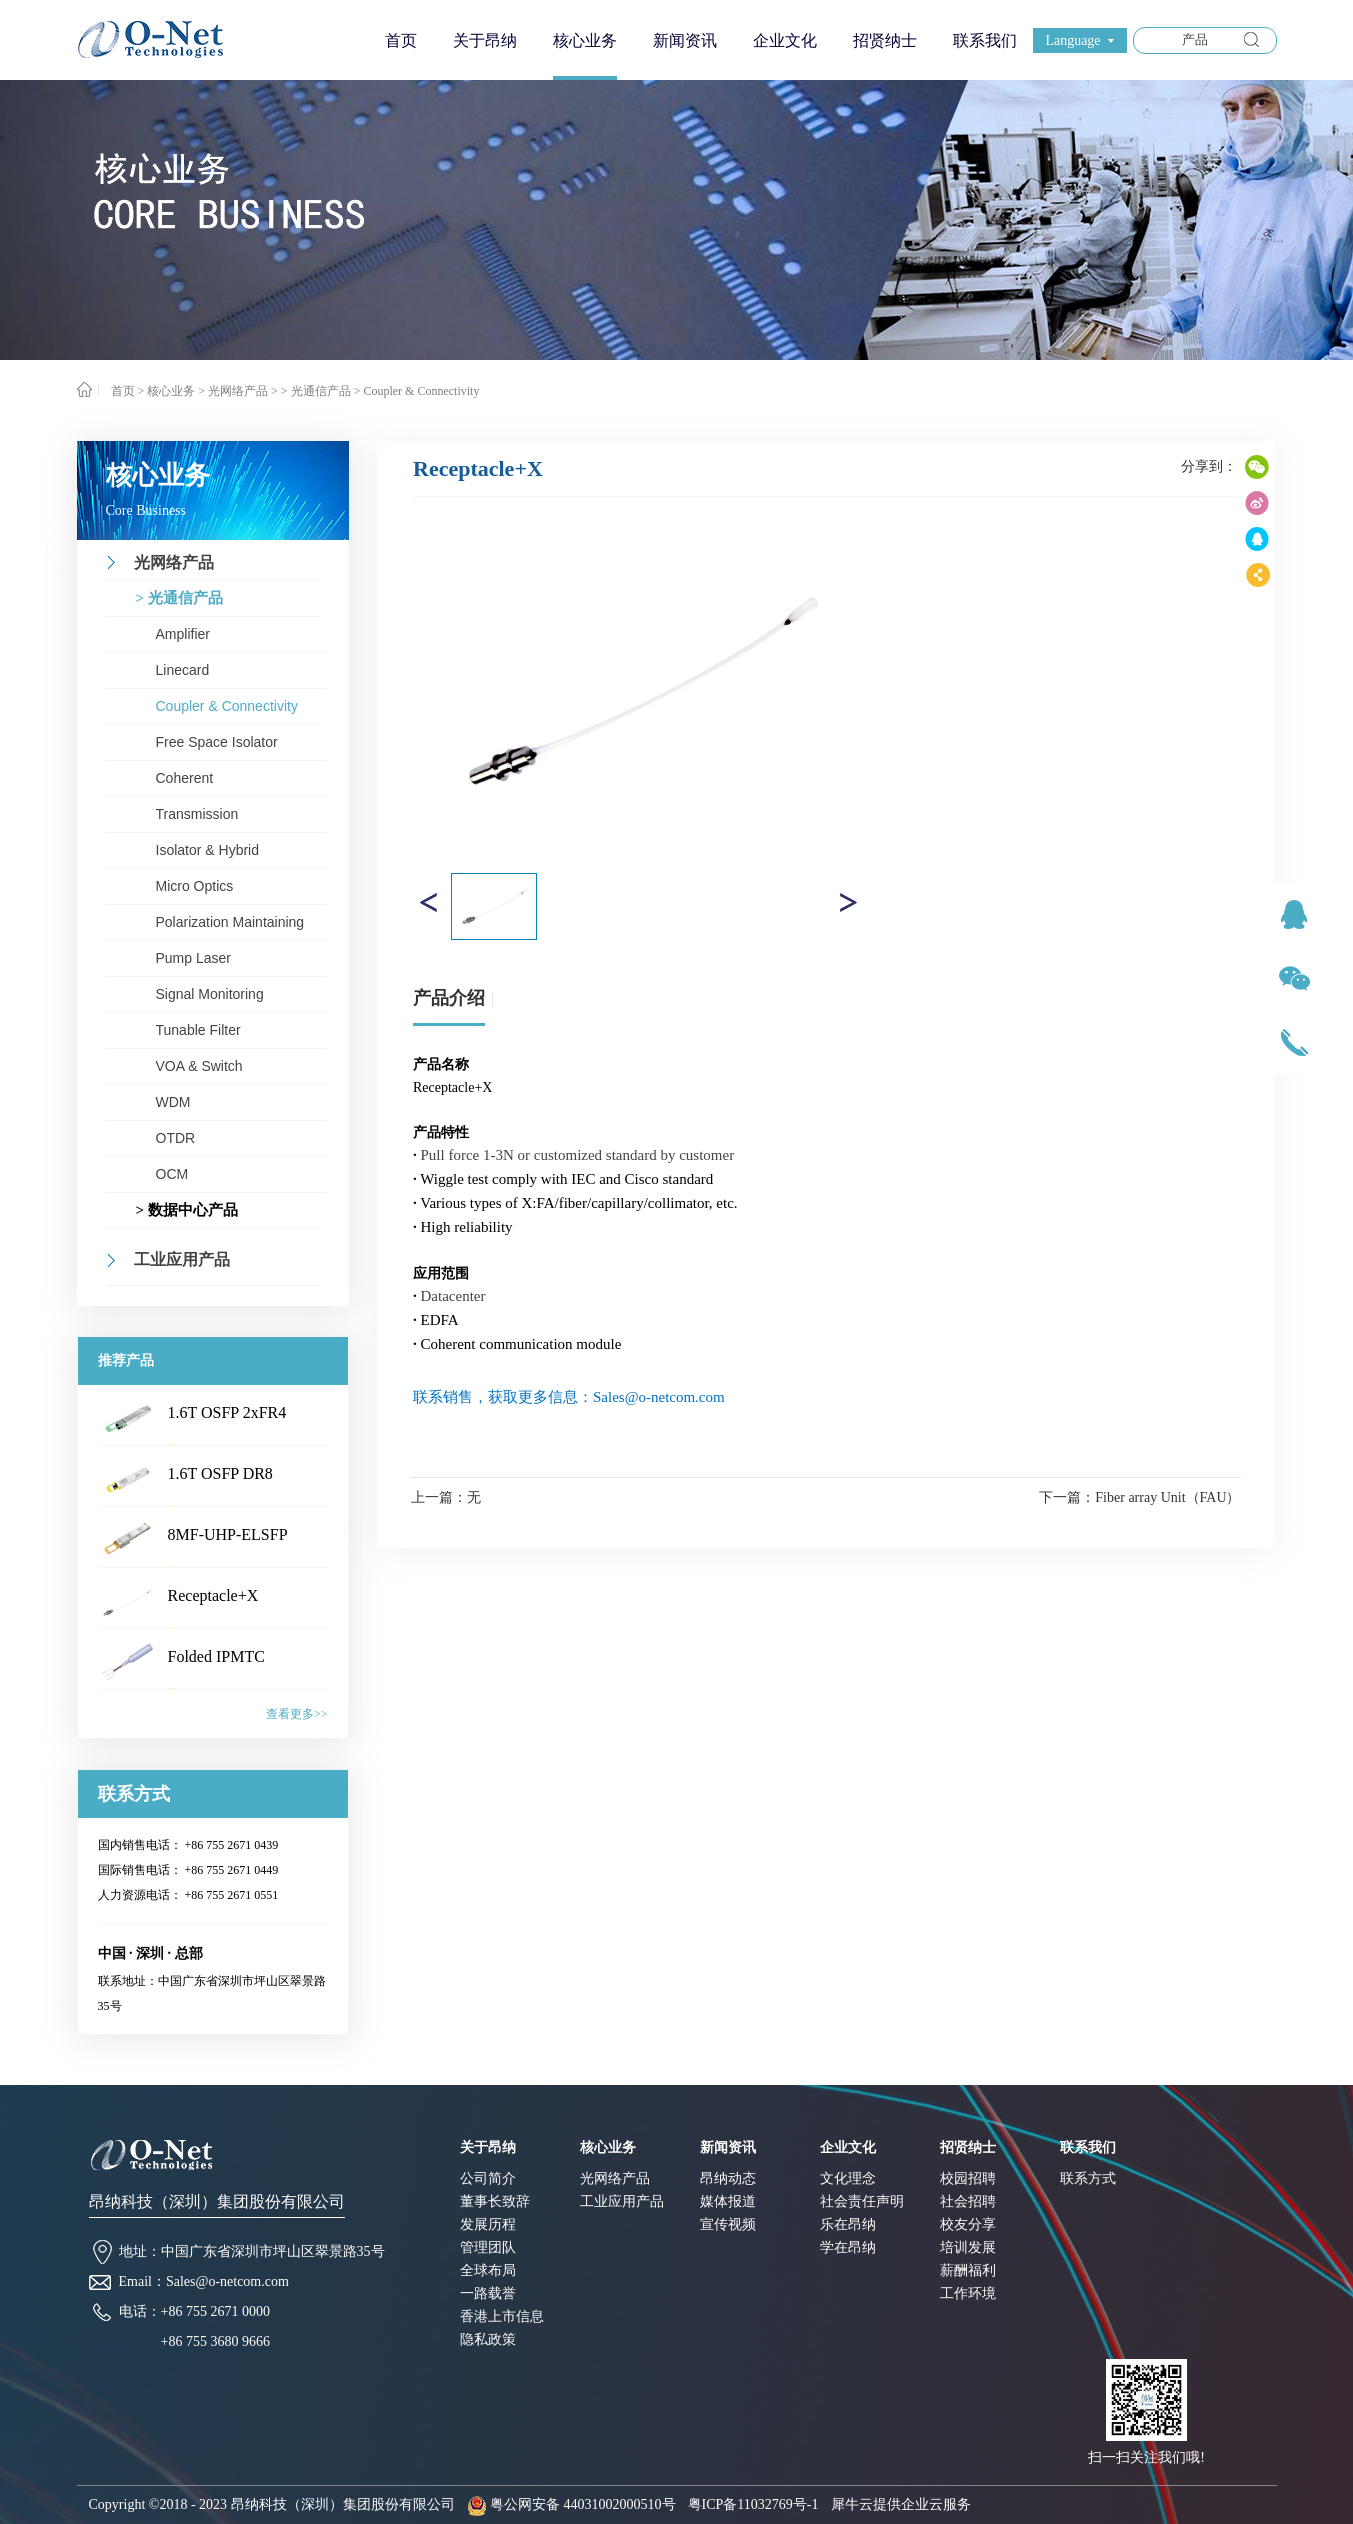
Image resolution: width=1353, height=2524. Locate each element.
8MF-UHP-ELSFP (228, 1534)
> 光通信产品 (316, 391)
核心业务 (171, 391)
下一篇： (1139, 1497)
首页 (401, 40)
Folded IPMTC (216, 1656)
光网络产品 (238, 391)
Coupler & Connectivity (421, 391)
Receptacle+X (213, 1595)
